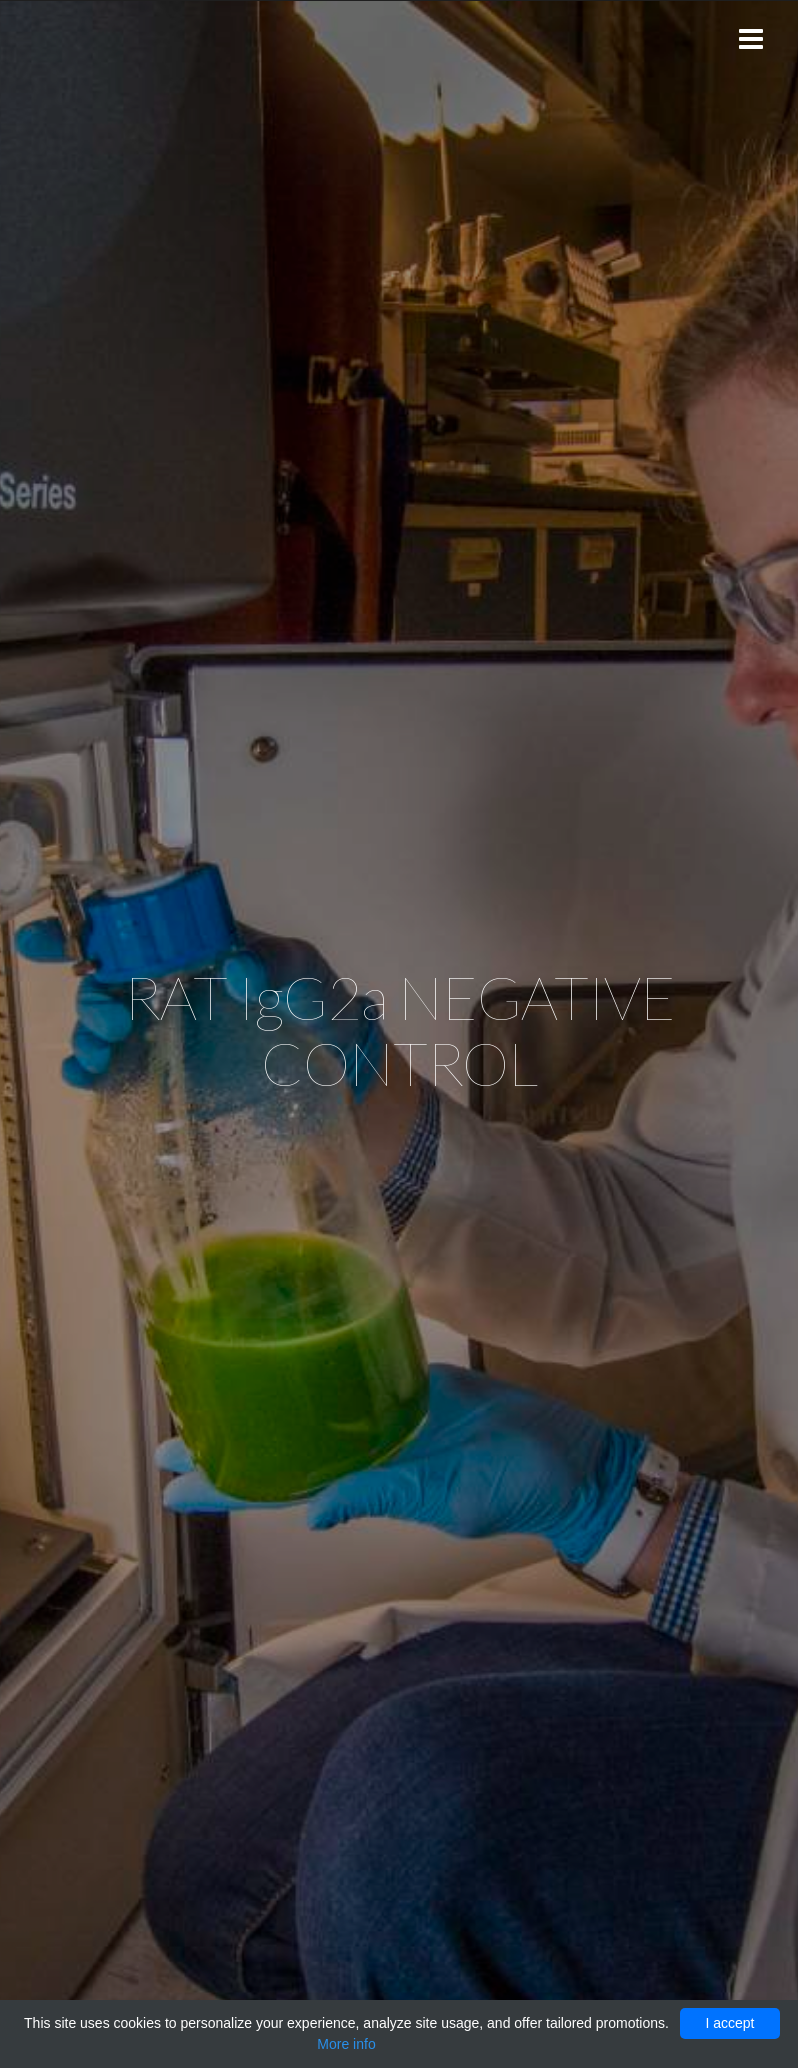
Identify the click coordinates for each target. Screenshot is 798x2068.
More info (346, 2044)
